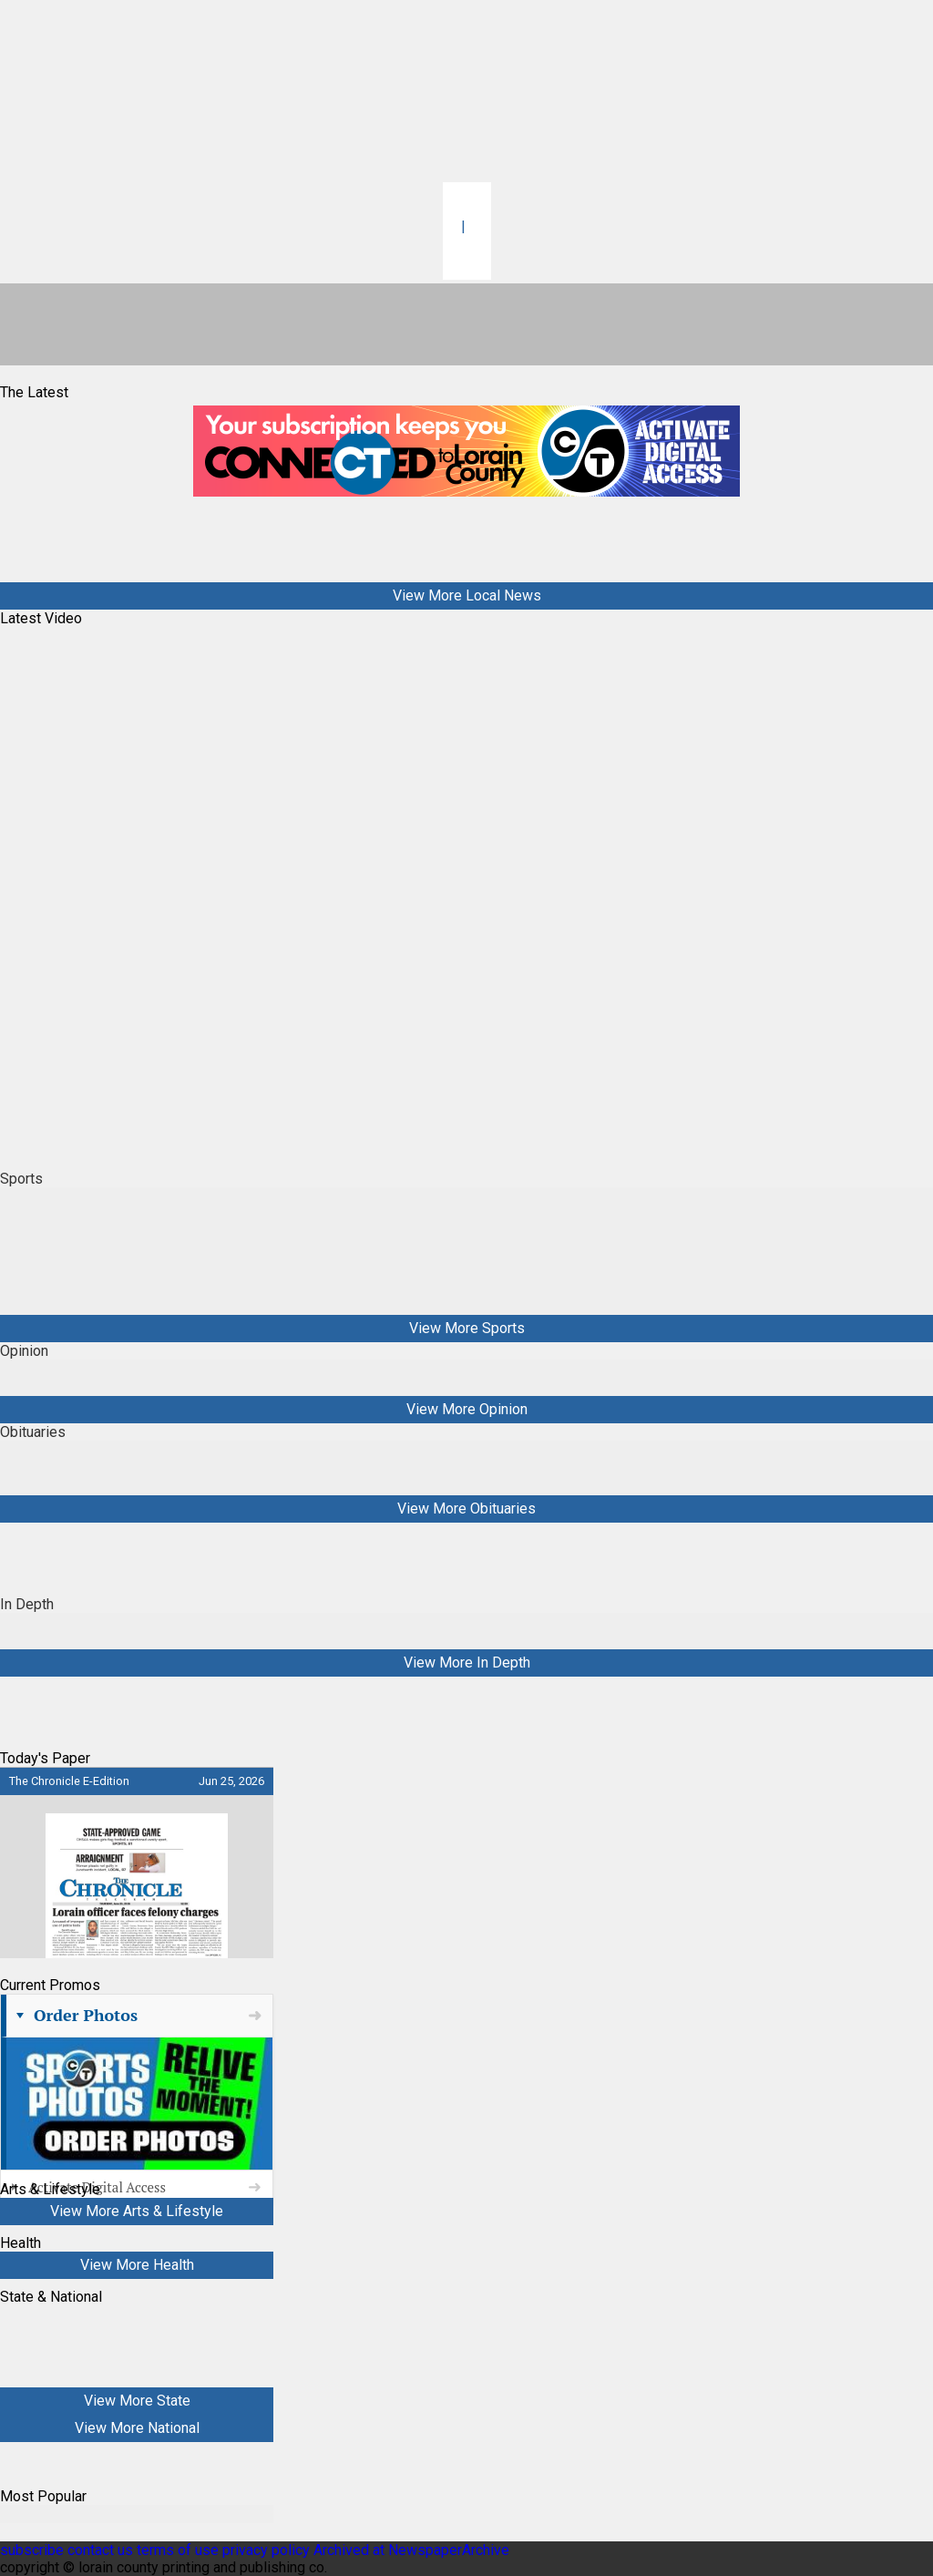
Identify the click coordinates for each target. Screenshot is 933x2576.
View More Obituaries (466, 1508)
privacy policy (266, 2550)
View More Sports (467, 1328)
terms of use (179, 2550)
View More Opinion (467, 1409)
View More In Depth (467, 1662)
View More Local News (467, 595)
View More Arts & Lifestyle (136, 2211)
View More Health (137, 2264)
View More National (137, 2428)
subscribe (32, 2550)
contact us (100, 2550)
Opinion (24, 1351)
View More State (137, 2400)
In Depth (27, 1604)
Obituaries (33, 1432)
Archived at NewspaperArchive (411, 2550)
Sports (21, 1178)
